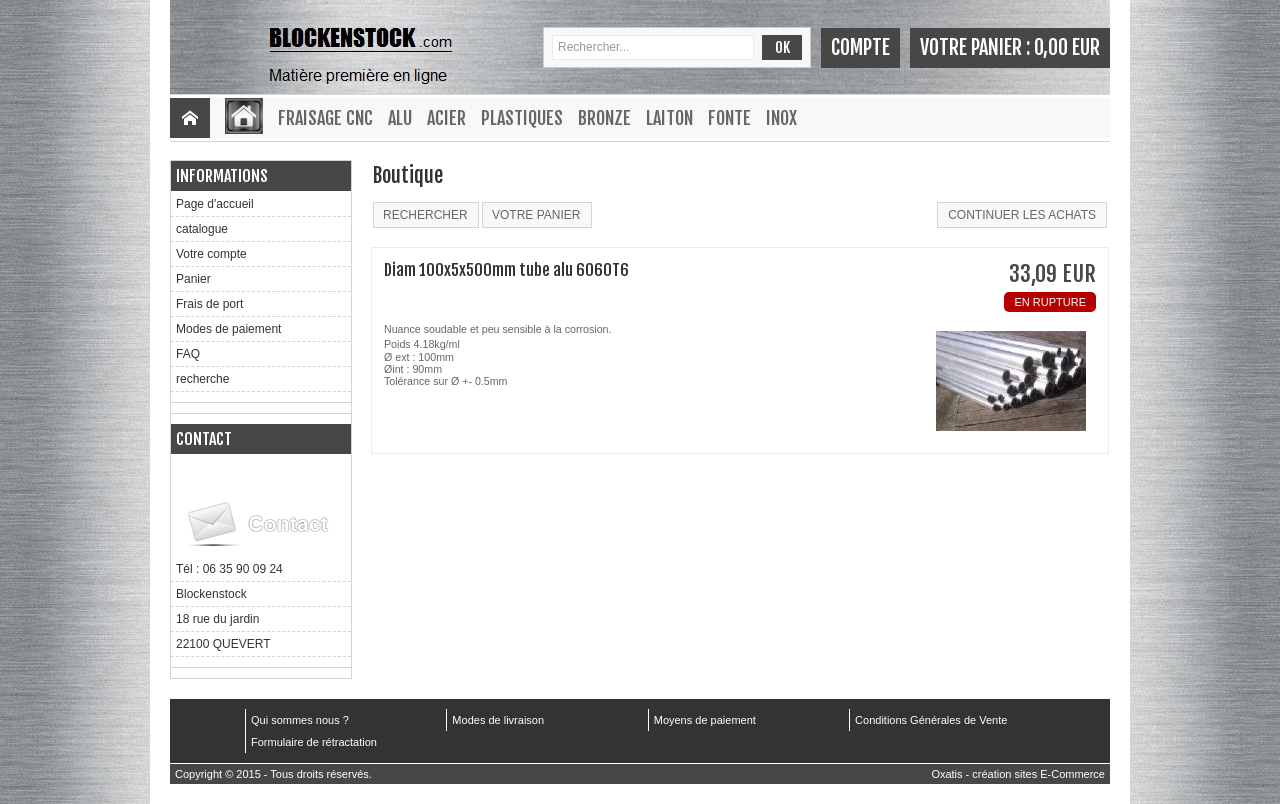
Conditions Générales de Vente (931, 720)
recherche (202, 379)
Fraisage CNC (325, 118)
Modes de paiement (228, 329)
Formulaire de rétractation (314, 742)
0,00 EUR (1067, 47)
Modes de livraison (498, 720)
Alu (400, 118)
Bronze (604, 118)
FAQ (188, 354)
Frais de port (209, 304)
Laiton (669, 118)
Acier (446, 118)
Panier (193, 279)
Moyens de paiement (705, 720)
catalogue (202, 229)
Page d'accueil (215, 204)
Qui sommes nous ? (300, 720)
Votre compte (211, 254)
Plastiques (522, 118)
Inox (781, 118)
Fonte (729, 118)
